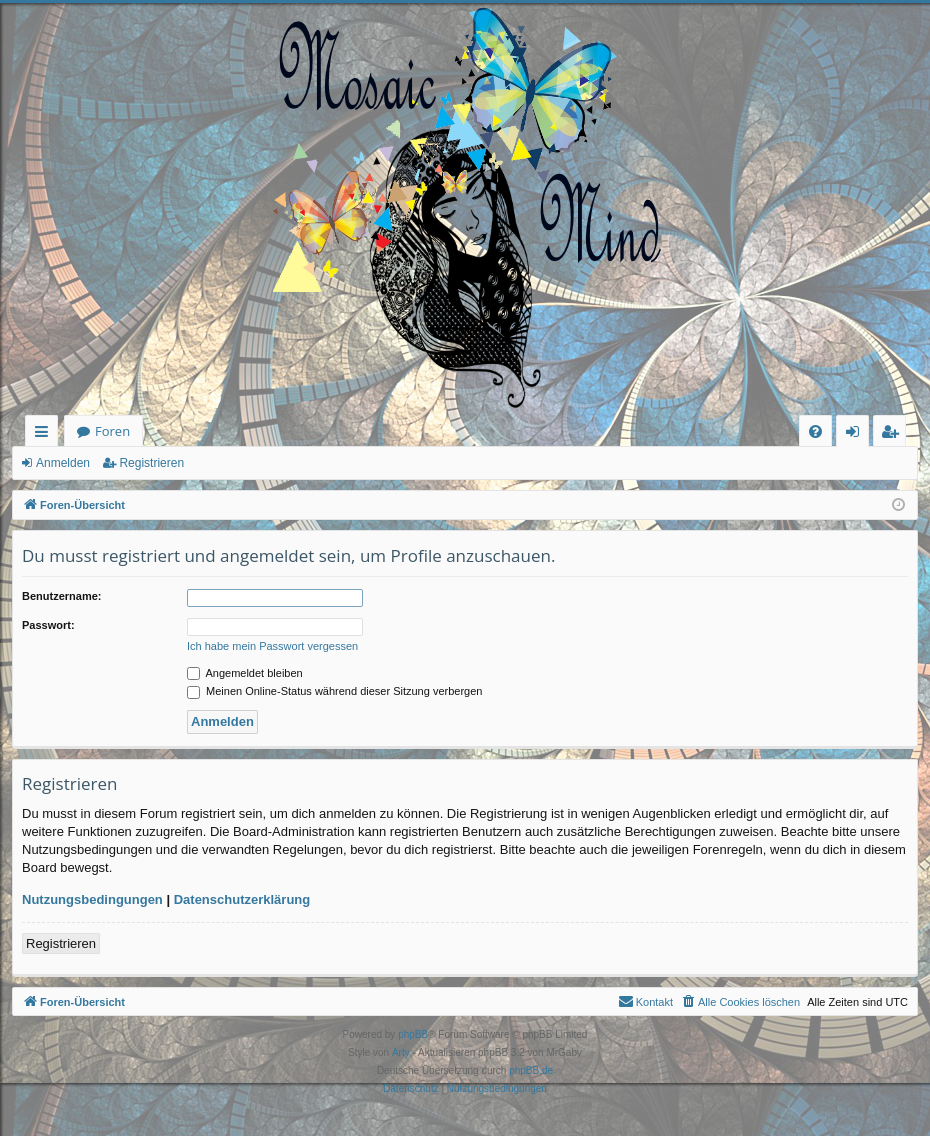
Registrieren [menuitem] (894, 434)
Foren (112, 431)
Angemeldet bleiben (245, 673)
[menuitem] (815, 431)
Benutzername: (61, 596)
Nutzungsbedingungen (92, 899)
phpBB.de (531, 1070)
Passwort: (48, 625)
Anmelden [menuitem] (858, 434)
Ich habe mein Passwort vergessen (272, 646)
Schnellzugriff (45, 434)
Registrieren (151, 463)
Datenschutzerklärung (242, 899)
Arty (401, 1052)
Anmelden (63, 463)
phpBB (413, 1034)
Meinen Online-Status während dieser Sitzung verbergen (334, 691)
